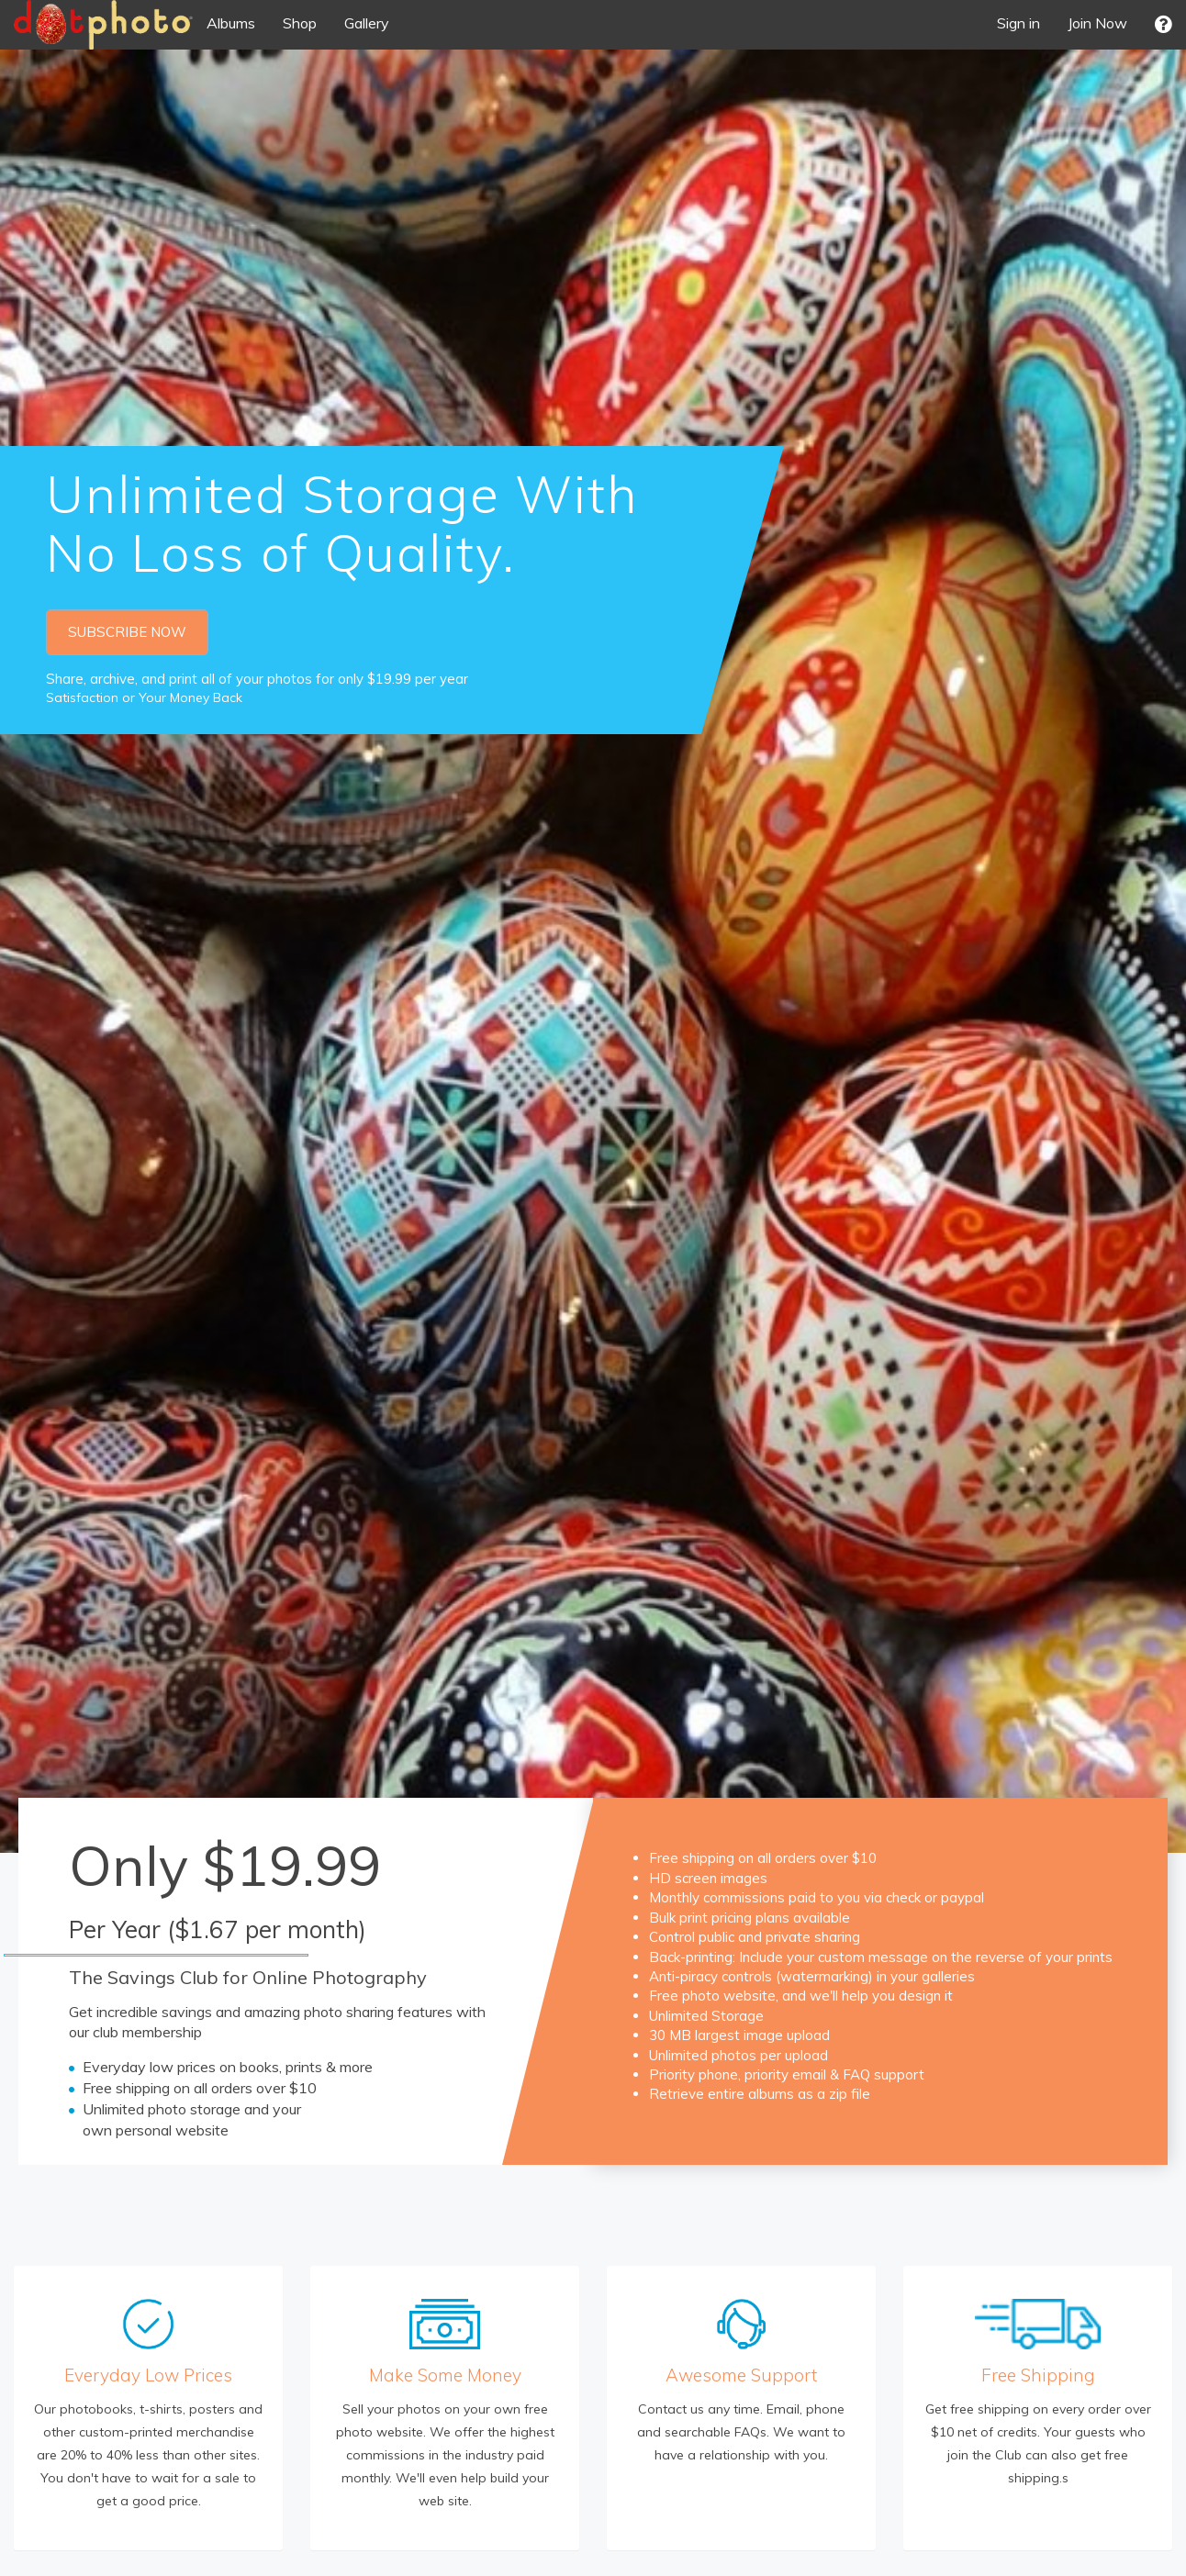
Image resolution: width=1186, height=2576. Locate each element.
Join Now (1097, 23)
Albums (231, 23)
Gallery (366, 23)
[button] (1163, 24)
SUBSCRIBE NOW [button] (127, 632)
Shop (300, 23)
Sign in (1018, 23)
